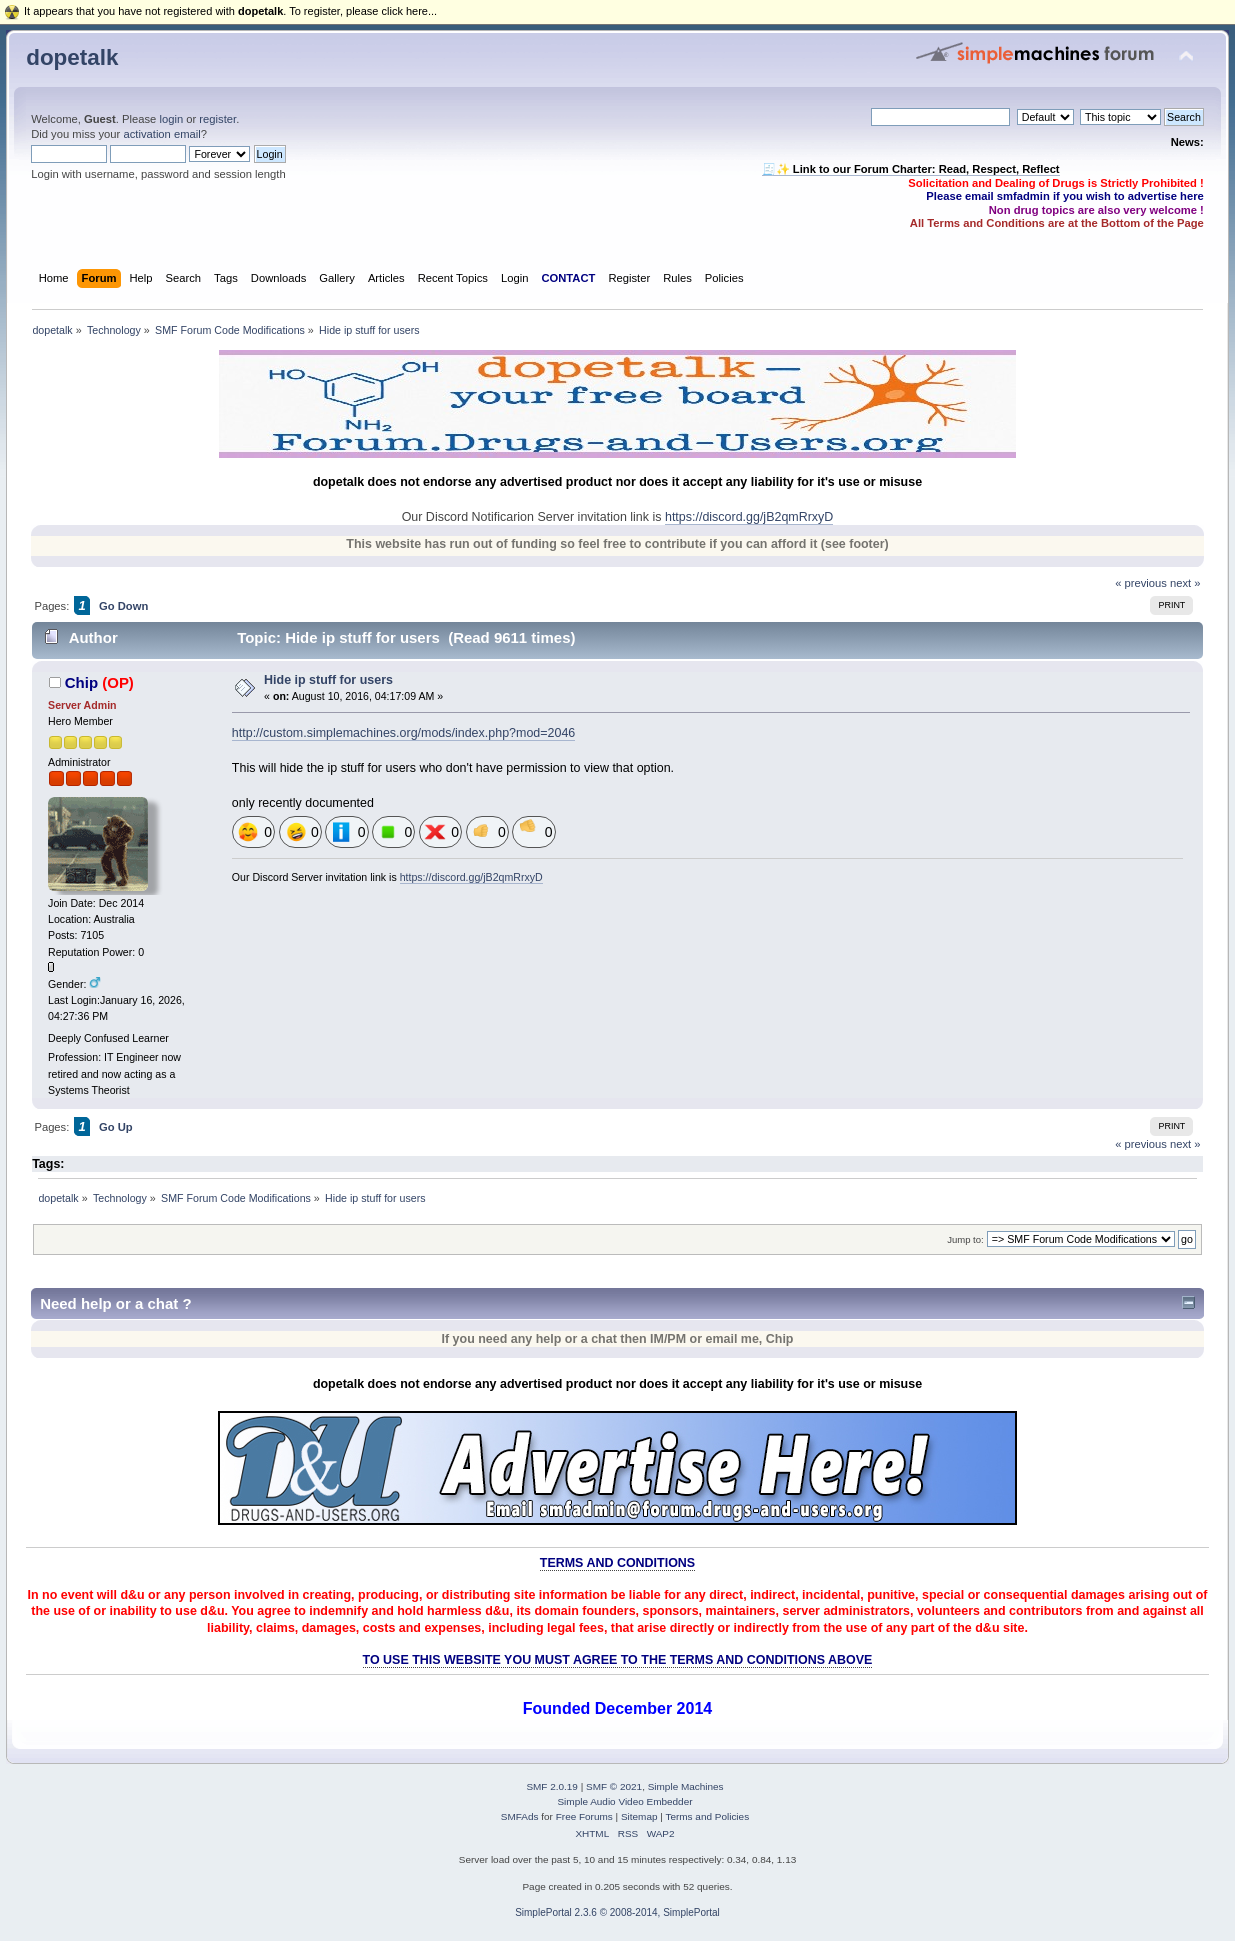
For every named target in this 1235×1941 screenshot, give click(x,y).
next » (1185, 583)
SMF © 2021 (614, 1786)
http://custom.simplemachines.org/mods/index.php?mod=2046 (403, 733)
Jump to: (965, 1239)
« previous (1141, 583)
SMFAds (520, 1816)
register (217, 119)
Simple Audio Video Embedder (624, 1801)
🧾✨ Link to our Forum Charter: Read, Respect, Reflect (911, 169)
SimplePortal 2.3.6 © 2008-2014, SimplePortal (617, 1912)
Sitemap (639, 1816)
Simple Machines (686, 1786)
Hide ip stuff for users (328, 680)
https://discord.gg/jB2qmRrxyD (749, 517)
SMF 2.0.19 (552, 1786)
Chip (81, 682)
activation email (161, 134)
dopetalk (72, 57)
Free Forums (584, 1816)
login (171, 119)
